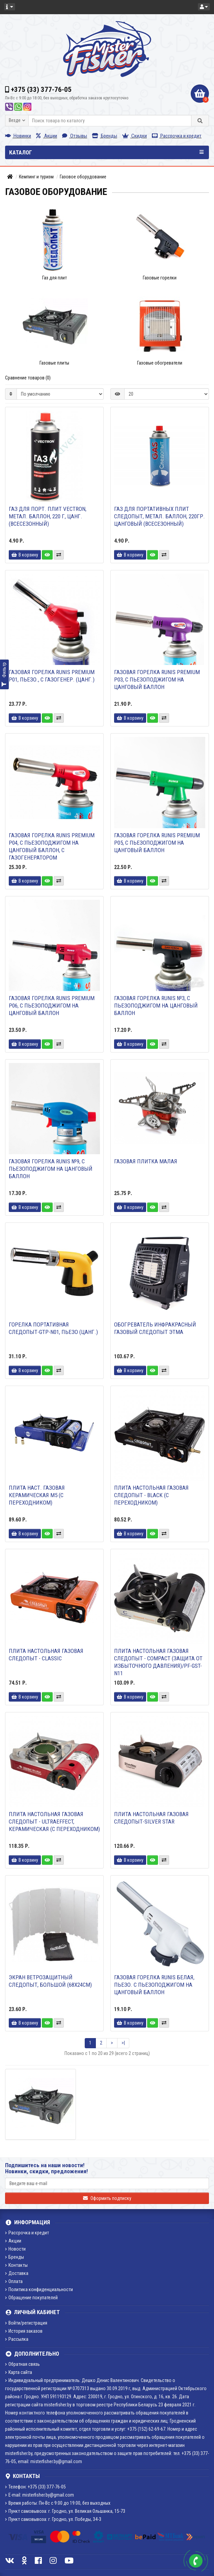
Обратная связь (22, 2364)
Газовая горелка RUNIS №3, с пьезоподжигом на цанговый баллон (156, 1005)
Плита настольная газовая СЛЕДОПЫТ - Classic (46, 1655)
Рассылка (16, 2339)
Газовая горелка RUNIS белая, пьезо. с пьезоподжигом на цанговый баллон (154, 1985)
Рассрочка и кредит (177, 136)
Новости (15, 2249)
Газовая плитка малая (145, 1161)
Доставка (16, 2273)
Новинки (18, 136)
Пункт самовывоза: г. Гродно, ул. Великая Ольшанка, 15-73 (65, 2511)
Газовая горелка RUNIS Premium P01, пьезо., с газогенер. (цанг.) (52, 676)
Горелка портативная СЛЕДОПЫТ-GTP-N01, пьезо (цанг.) (53, 1328)
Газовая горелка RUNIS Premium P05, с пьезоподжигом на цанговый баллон (157, 842)
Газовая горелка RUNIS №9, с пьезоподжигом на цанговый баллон (50, 1169)
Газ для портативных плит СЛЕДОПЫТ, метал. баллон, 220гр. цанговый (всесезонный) (159, 516)
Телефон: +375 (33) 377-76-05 (35, 2487)
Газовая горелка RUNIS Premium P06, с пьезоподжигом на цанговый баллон (52, 1005)
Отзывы (74, 136)
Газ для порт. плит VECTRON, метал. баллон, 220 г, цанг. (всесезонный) (47, 516)
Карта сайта (18, 2372)
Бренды (104, 136)
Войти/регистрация (26, 2323)
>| (123, 2043)
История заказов (24, 2331)
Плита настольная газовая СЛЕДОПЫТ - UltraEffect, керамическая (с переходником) (54, 1821)
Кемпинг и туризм (36, 176)
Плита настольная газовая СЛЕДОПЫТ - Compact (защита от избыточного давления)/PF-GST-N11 (158, 1662)
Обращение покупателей (31, 2297)
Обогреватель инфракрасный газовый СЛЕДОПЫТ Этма (155, 1328)
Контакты (16, 2265)
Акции (46, 136)
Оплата (14, 2281)
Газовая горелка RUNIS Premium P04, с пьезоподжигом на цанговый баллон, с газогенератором (52, 846)
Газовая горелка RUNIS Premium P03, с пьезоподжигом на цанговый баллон (157, 679)
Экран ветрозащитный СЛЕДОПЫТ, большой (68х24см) (50, 1981)
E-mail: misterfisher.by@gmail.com (39, 2495)
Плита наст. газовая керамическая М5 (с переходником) (37, 1495)
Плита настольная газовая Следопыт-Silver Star (151, 1818)
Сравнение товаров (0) (28, 377)
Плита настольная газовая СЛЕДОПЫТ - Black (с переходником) (151, 1495)
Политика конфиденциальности (39, 2289)
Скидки (134, 136)
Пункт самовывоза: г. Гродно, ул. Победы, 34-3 (53, 2519)
